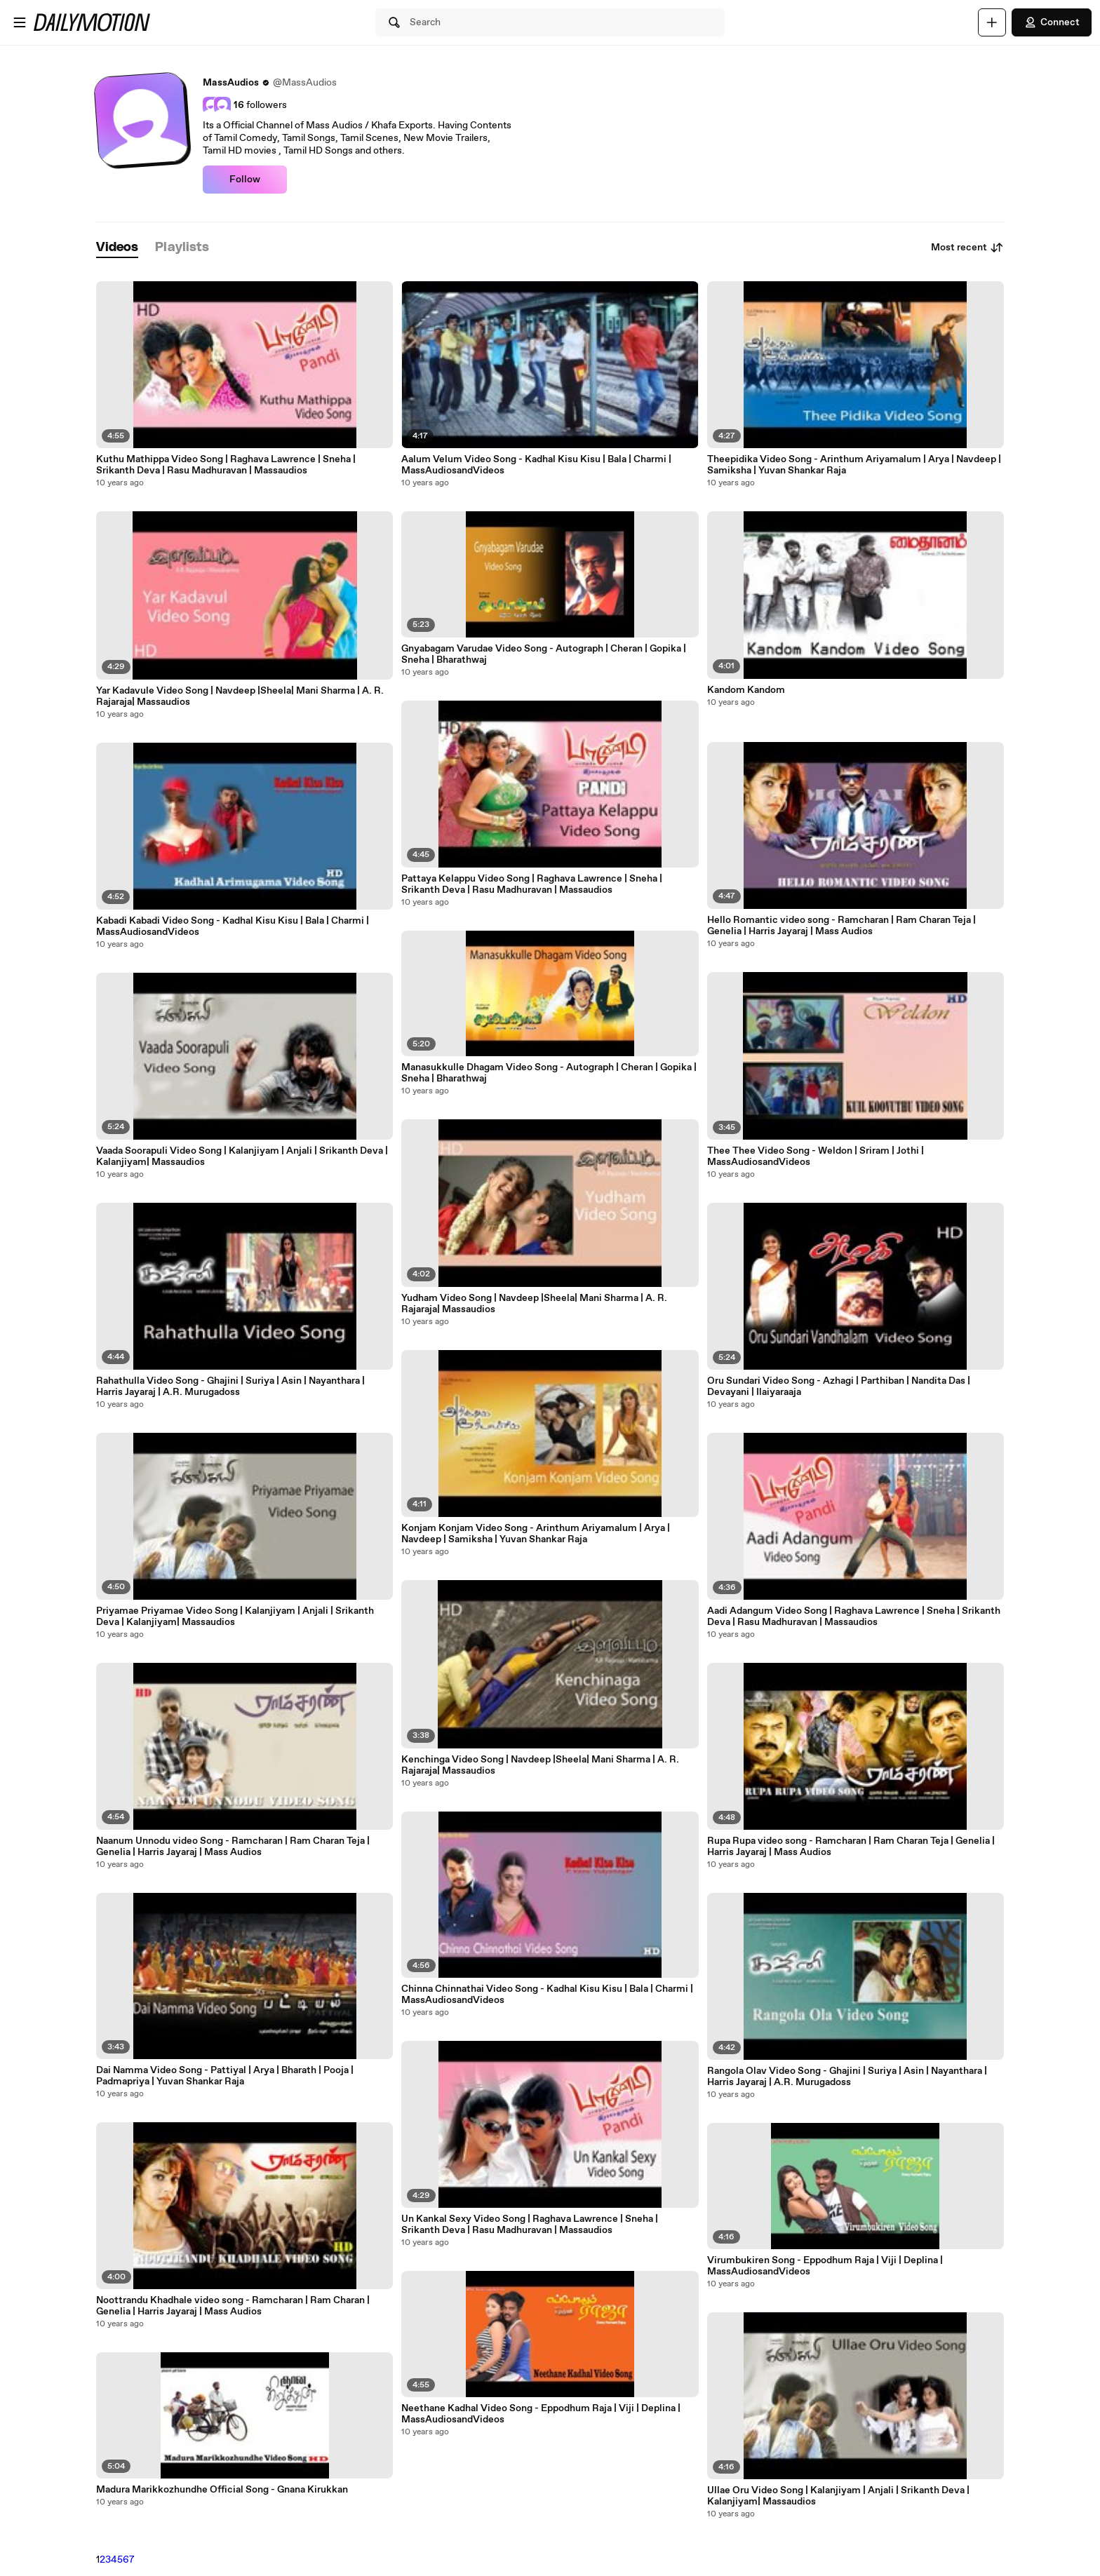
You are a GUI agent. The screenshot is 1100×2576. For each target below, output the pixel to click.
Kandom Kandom (746, 690)
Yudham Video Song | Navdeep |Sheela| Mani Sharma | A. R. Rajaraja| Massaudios (534, 1304)
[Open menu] (19, 22)
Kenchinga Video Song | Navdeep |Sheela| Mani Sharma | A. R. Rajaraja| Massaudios (540, 1765)
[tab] (117, 248)
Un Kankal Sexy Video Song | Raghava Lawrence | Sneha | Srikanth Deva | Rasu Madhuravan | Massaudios (529, 2224)
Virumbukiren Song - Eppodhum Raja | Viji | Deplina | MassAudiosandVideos (825, 2266)
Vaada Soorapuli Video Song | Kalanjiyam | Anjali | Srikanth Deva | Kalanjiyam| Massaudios (242, 1156)
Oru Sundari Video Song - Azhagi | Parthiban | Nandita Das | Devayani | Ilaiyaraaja (838, 1386)
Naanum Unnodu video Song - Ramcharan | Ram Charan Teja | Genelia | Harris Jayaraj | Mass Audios (233, 1846)
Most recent (967, 248)
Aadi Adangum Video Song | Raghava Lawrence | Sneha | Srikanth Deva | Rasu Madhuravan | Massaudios (853, 1616)
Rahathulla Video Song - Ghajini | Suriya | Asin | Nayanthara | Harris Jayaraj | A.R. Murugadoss (230, 1386)
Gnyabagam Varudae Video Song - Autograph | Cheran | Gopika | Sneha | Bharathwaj (543, 654)
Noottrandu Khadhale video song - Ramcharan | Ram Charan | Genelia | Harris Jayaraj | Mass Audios (233, 2306)
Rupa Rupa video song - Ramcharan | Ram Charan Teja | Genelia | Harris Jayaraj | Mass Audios (851, 1846)
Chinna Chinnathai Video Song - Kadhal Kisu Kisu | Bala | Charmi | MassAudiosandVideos (547, 1994)
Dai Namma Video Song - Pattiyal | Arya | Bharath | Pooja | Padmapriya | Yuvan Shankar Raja (225, 2076)
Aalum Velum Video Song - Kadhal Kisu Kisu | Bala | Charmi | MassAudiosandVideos (536, 465)
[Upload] (992, 22)
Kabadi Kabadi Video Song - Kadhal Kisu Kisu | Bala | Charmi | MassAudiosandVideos (232, 926)
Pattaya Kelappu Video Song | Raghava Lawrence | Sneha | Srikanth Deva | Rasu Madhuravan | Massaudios (531, 884)
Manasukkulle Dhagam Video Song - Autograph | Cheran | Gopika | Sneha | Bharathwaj (549, 1073)
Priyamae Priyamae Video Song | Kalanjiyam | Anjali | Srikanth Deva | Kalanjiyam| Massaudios (235, 1616)
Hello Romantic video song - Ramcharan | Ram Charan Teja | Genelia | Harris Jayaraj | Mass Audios (841, 926)
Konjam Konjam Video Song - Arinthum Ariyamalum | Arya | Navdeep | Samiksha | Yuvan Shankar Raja (535, 1534)
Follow (244, 179)
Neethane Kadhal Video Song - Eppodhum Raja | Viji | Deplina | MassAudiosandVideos (540, 2414)
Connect (1052, 22)
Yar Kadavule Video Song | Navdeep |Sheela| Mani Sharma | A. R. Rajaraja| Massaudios (240, 696)
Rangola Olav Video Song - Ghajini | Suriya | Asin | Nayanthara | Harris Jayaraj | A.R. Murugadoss (847, 2076)
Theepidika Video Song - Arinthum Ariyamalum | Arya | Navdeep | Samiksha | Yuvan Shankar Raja (854, 465)
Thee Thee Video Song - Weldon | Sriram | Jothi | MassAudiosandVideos (815, 1156)
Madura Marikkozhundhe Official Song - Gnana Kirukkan (222, 2489)
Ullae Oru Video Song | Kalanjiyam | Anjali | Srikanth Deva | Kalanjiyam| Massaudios (838, 2496)
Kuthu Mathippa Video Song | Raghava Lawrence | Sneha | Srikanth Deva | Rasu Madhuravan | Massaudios (226, 465)
